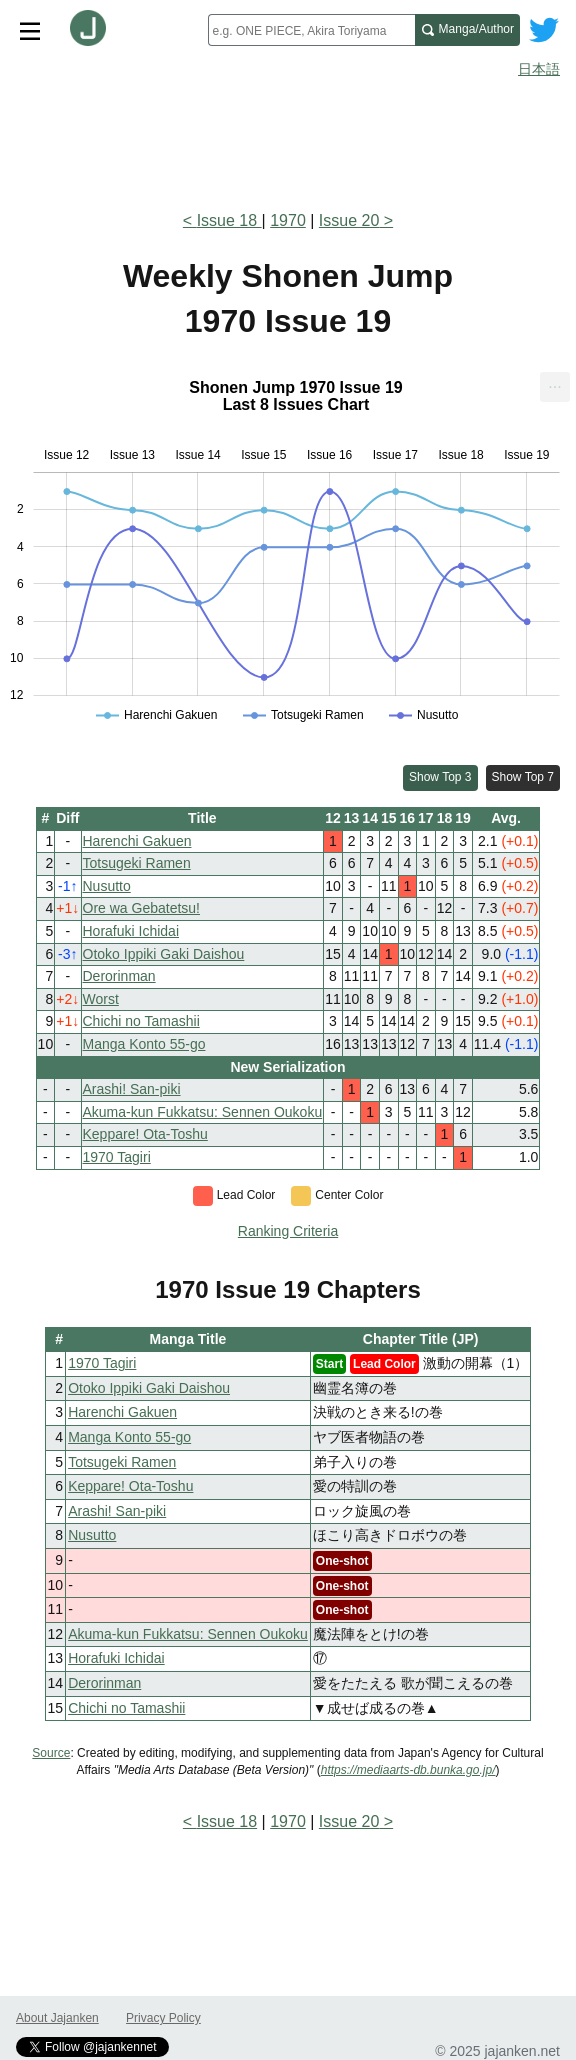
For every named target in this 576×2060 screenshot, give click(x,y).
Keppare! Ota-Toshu (145, 1134)
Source (51, 1753)
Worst (101, 999)
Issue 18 (229, 220)
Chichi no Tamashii (141, 1021)
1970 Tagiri (117, 1157)
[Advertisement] (288, 138)
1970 (288, 220)
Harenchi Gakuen (137, 841)
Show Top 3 (440, 777)
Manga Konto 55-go (144, 1044)
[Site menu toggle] (30, 30)
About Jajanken (57, 2018)
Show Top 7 (523, 777)
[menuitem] (555, 387)
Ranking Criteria (288, 1231)
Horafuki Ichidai (131, 931)
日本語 (539, 69)
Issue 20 (349, 220)
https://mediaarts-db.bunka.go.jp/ (408, 1770)
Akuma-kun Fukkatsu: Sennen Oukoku (203, 1112)
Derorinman (119, 976)
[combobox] (311, 30)
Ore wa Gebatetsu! (142, 908)
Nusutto (107, 886)
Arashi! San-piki (132, 1089)
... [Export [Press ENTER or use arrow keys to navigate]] (554, 382)
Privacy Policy (163, 2018)
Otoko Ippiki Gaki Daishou (164, 954)
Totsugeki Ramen (137, 863)
